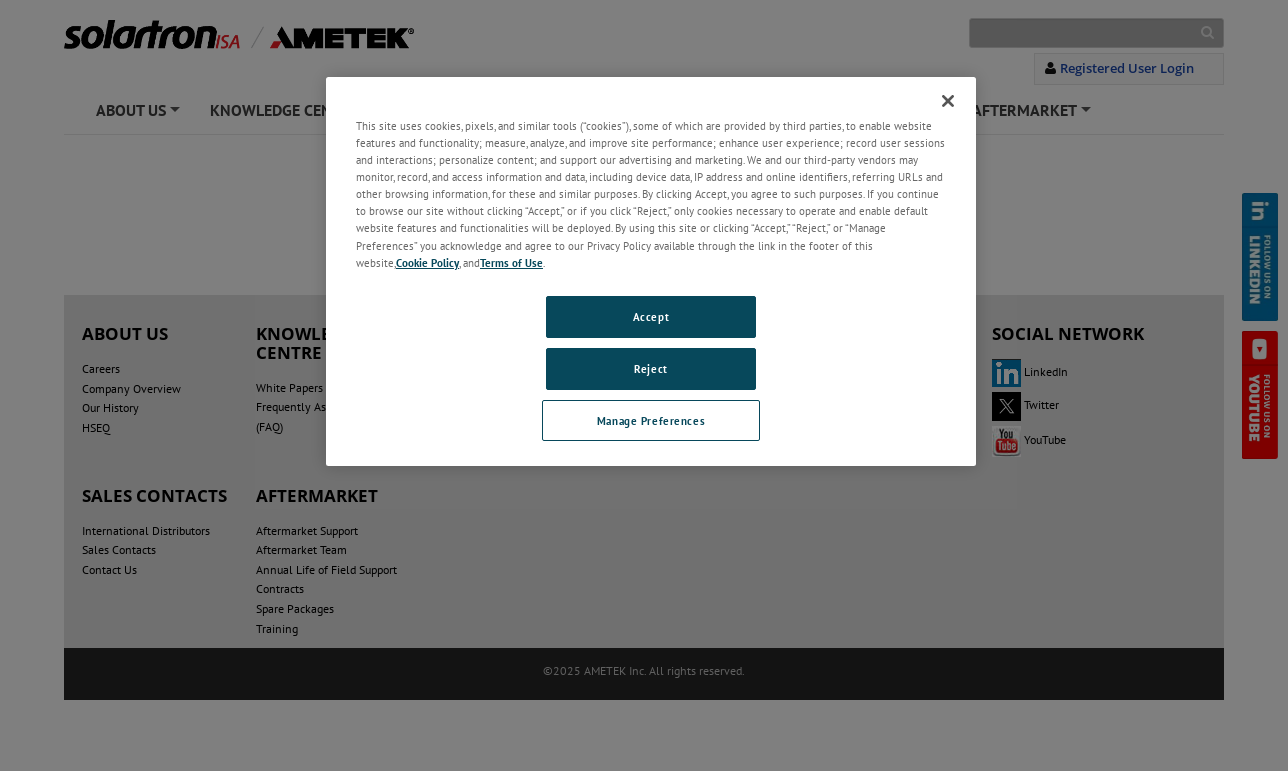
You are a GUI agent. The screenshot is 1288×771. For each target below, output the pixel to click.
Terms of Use (511, 262)
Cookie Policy (427, 262)
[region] (651, 271)
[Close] (948, 101)
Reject (650, 368)
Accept (651, 316)
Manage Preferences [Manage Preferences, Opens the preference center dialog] (651, 420)
